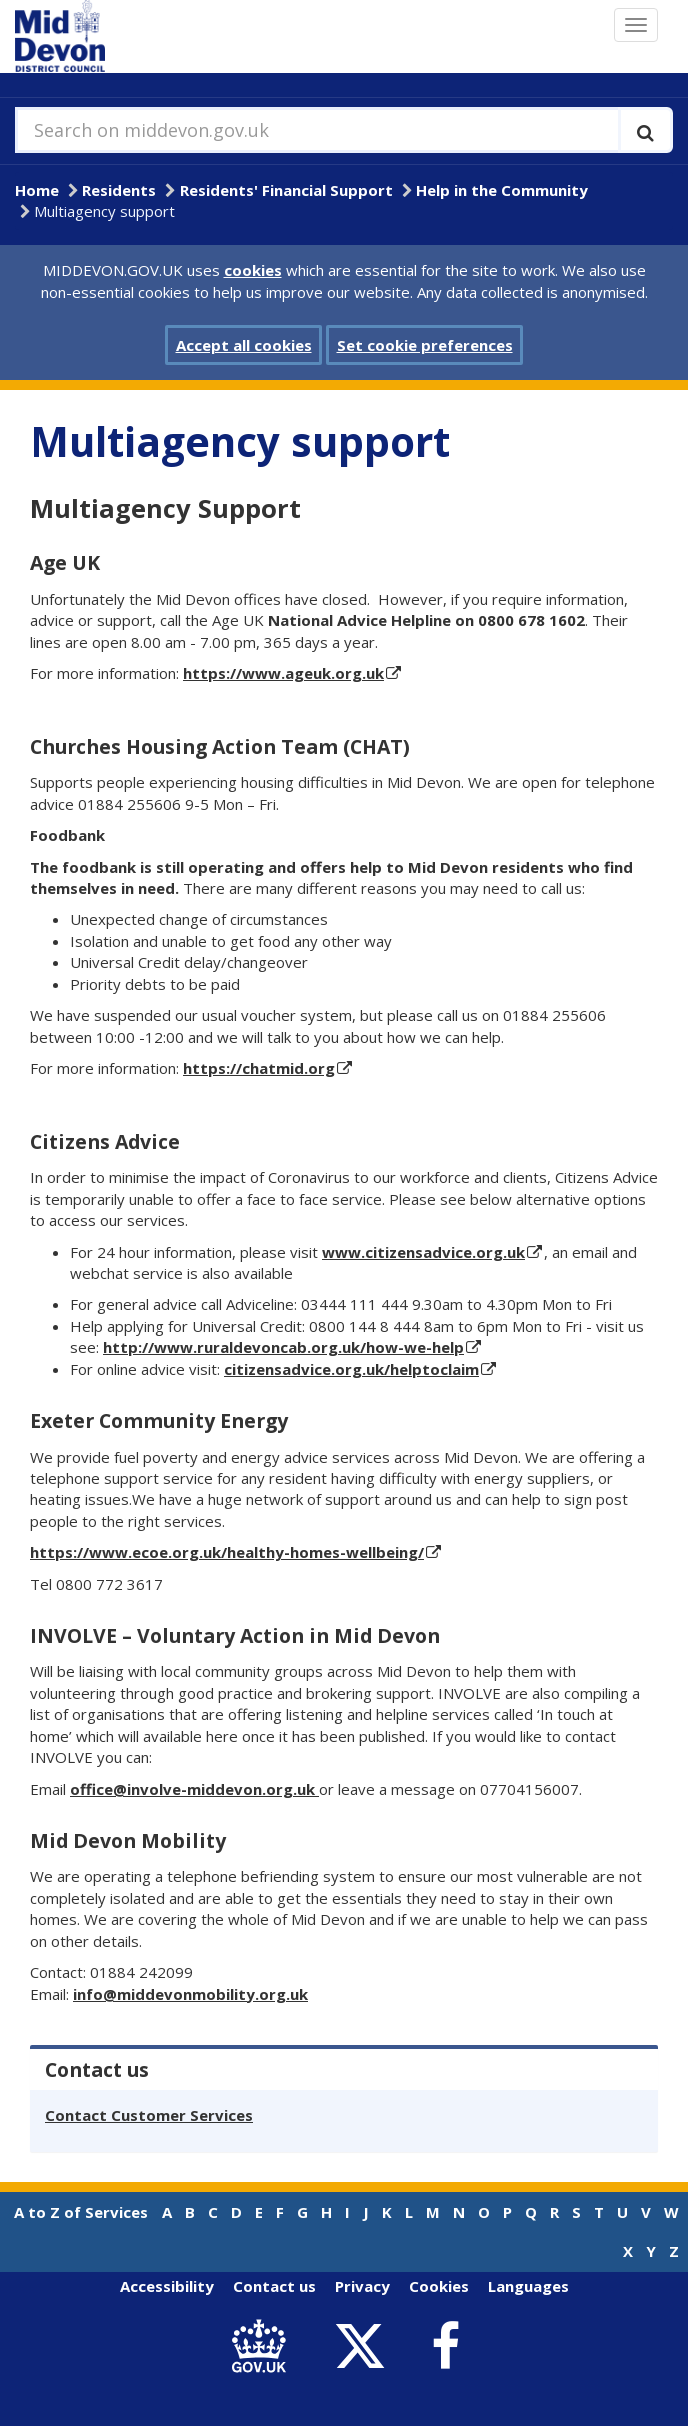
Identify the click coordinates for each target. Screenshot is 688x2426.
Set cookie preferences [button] (425, 345)
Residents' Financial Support (286, 190)
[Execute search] (645, 130)
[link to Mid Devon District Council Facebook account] (445, 2347)
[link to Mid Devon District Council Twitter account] (364, 2346)
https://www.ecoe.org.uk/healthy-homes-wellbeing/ (227, 1552)
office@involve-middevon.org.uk (194, 1789)
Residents (119, 190)
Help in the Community (502, 190)
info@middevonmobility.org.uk (190, 1994)
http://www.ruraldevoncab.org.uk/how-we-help (283, 1347)
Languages (528, 2286)
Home (37, 190)
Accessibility (167, 2286)
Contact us (274, 2286)
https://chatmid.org (259, 1068)
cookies (253, 270)
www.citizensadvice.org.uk (423, 1252)
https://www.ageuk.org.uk (283, 673)
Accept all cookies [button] (244, 345)
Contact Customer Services (149, 2115)
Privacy (362, 2286)
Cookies (439, 2286)
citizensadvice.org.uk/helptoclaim (351, 1369)
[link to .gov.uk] (263, 2346)
